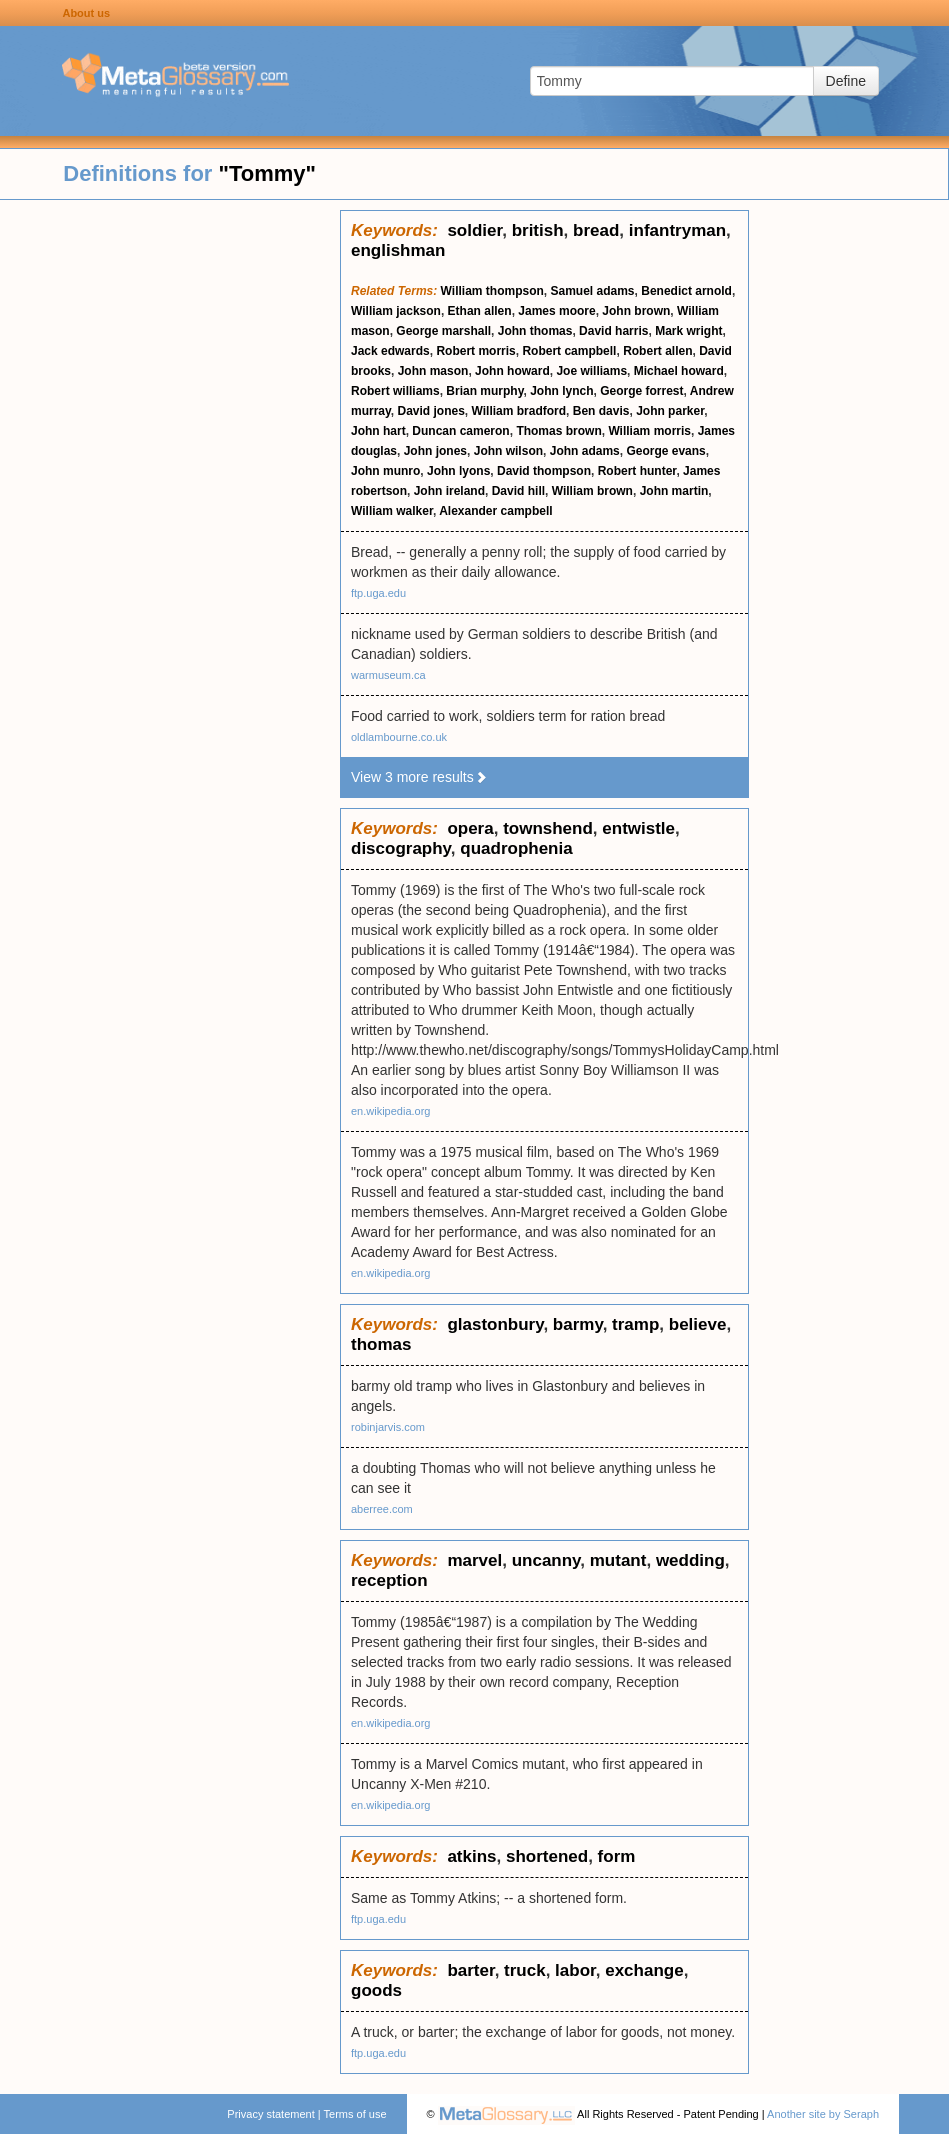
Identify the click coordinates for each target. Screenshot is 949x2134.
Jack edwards (390, 351)
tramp (635, 1324)
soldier (474, 230)
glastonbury (495, 1324)
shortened (547, 1856)
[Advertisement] (170, 510)
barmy (578, 1324)
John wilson (508, 451)
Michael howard (679, 371)
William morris (649, 431)
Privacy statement (270, 2114)
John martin (674, 491)
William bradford (519, 411)
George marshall (443, 331)
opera (470, 828)
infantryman (677, 230)
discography (401, 848)
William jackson (396, 311)
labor (575, 1970)
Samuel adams (593, 291)
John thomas (535, 331)
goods (376, 1990)
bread (596, 230)
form (617, 1856)
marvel (474, 1560)
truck (525, 1970)
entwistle (638, 828)
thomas (381, 1344)
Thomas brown (558, 431)
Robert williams (395, 391)
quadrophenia (516, 848)
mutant (618, 1560)
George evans (665, 451)
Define (846, 81)
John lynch (561, 391)
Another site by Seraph (823, 2114)
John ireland (449, 491)
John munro (385, 471)
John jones (435, 451)
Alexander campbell (495, 511)
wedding (690, 1560)
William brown (592, 491)
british (538, 230)
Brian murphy (484, 391)
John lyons (458, 471)
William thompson (492, 291)
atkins (471, 1856)
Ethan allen (480, 311)
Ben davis (601, 411)
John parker (670, 411)
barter (470, 1970)
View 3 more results (419, 777)
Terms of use (355, 2114)
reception (389, 1580)
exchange (644, 1970)
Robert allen (657, 351)
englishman (398, 250)
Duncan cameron (460, 431)
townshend (548, 828)
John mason (433, 371)
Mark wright (688, 331)
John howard (512, 371)
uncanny (546, 1560)
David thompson (544, 471)
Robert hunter (637, 471)
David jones (430, 411)
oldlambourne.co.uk (399, 737)
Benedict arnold (686, 291)
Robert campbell (569, 351)
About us (86, 13)
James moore (556, 311)
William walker (392, 511)
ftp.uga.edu (378, 593)
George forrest (641, 391)
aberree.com (382, 1509)
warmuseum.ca (388, 675)
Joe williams (591, 371)
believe (698, 1324)
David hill (518, 491)
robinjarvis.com (388, 1427)
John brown (636, 311)
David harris (613, 331)
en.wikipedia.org (391, 1111)
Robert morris (475, 351)
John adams (585, 451)
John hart (378, 431)
